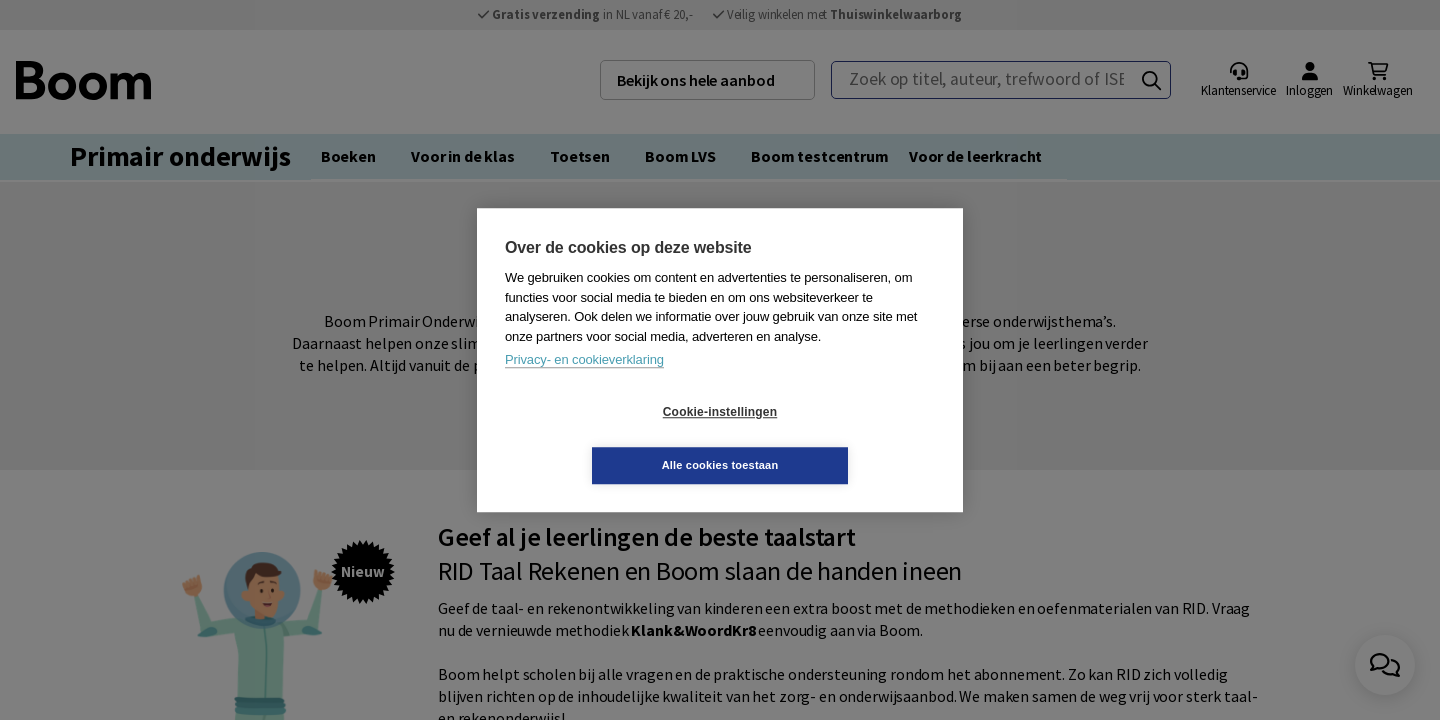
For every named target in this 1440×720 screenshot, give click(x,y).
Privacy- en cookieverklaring (584, 386)
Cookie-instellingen (601, 439)
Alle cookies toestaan (839, 438)
